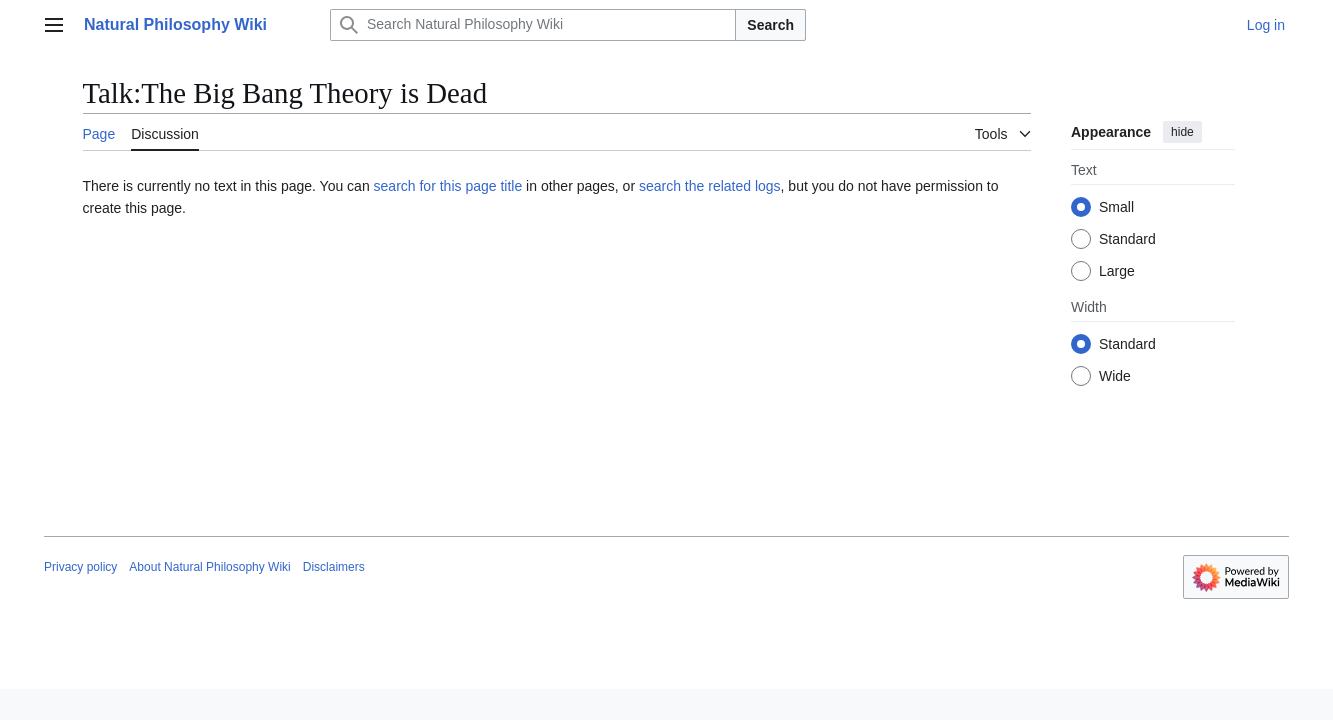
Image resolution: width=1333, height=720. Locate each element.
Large (1117, 271)
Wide (1115, 376)
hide (1182, 132)
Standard (1127, 239)
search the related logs (710, 186)
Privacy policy (80, 567)
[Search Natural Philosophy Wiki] (533, 25)
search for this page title (448, 186)
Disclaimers (334, 567)
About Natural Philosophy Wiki (209, 567)
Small (1116, 207)
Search (770, 25)
